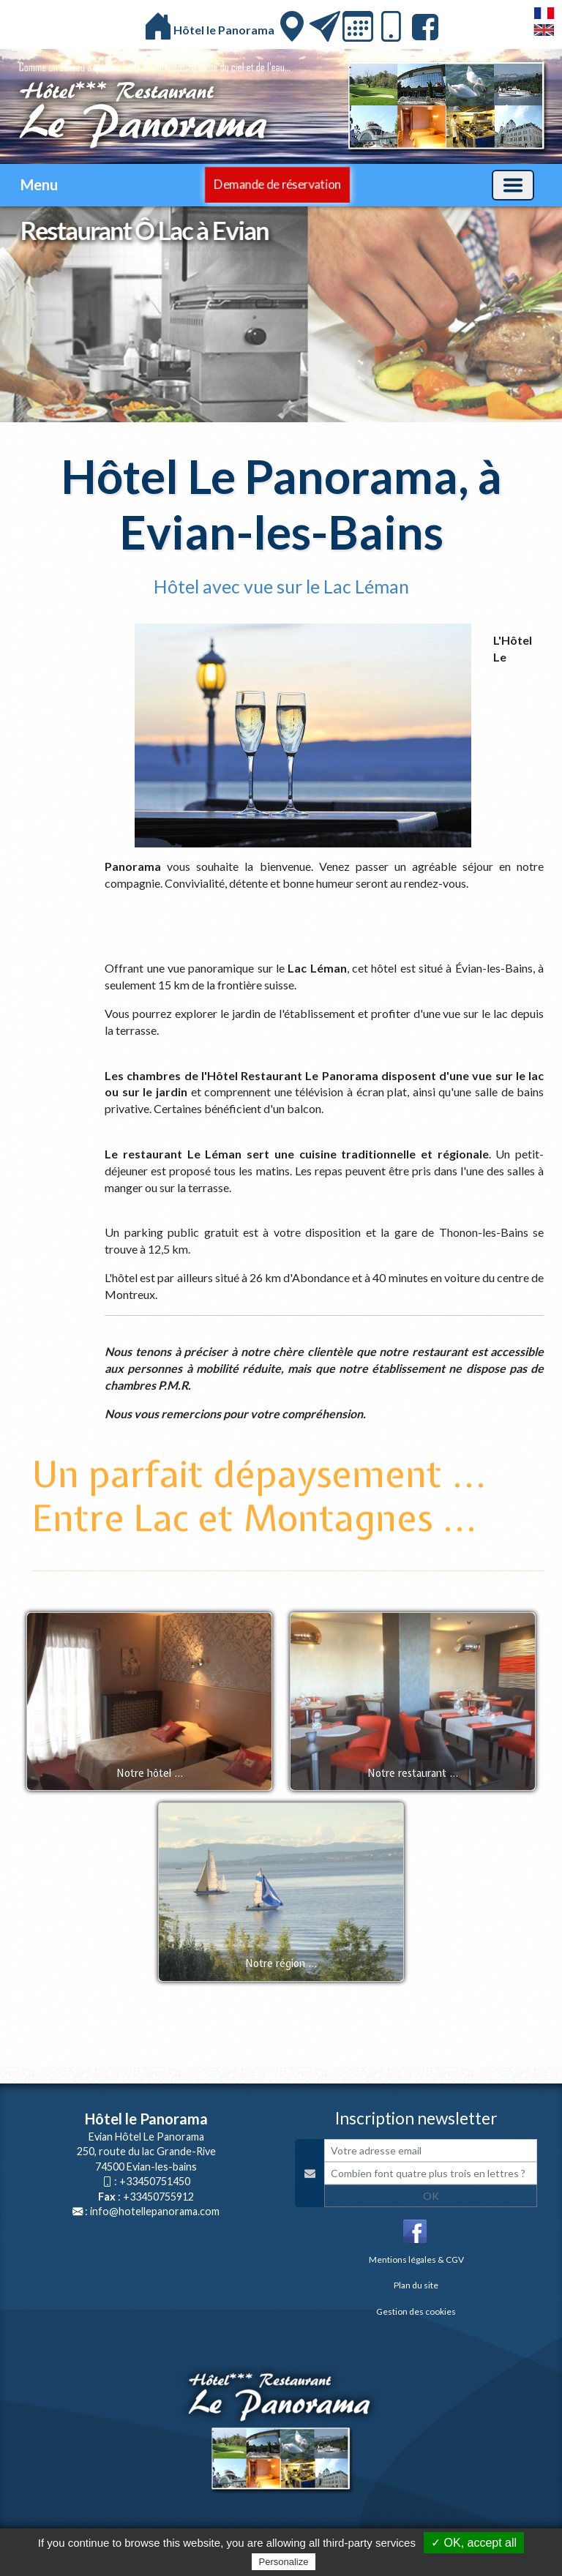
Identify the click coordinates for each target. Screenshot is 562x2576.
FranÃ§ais (544, 13)
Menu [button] (39, 184)
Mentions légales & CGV (416, 2259)
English (544, 30)
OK (431, 2196)
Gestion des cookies (416, 2311)
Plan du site (416, 2285)
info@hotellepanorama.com (155, 2211)
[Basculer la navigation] (513, 185)
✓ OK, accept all (474, 2542)
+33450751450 (154, 2181)
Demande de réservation (278, 184)
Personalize (284, 2561)
